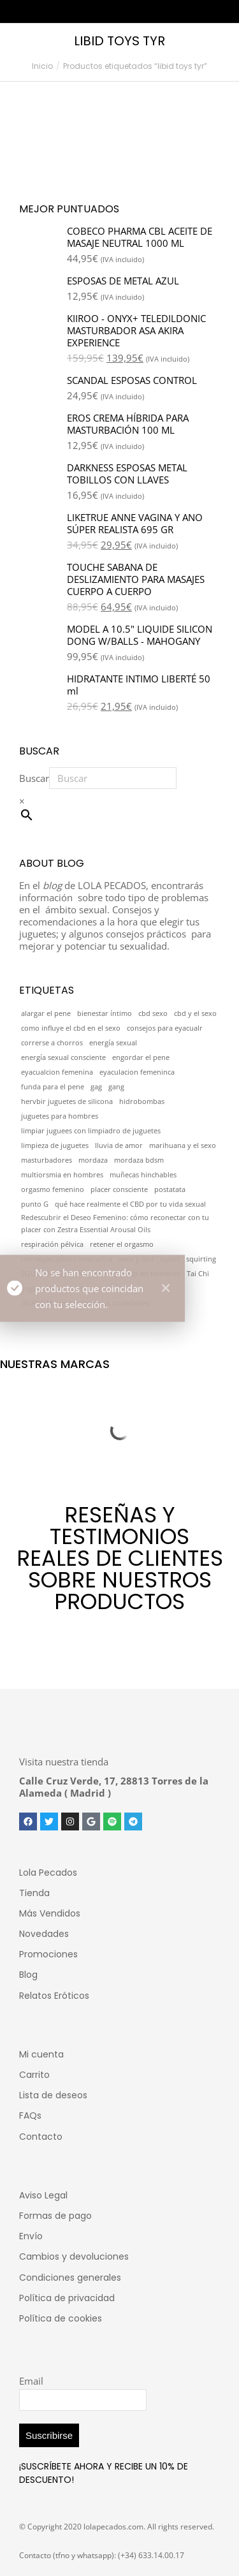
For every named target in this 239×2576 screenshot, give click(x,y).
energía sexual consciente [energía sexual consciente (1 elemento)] (63, 1057)
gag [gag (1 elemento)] (96, 1086)
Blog (28, 1974)
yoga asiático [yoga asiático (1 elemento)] (42, 1288)
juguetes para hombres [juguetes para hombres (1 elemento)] (59, 1116)
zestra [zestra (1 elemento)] (80, 1288)
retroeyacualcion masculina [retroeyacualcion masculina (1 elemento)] (66, 1259)
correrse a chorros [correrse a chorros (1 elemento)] (52, 1042)
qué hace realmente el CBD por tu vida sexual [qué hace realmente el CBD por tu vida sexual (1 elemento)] (130, 1204)
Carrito (34, 2074)
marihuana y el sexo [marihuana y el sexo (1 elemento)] (182, 1145)
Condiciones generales (70, 2277)
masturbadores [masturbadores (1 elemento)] (46, 1160)
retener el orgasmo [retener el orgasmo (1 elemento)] (122, 1244)
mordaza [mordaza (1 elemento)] (93, 1160)
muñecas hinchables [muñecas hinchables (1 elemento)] (143, 1174)
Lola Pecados (48, 1872)
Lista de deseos (53, 2095)
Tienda (34, 1893)
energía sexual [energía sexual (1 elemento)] (113, 1042)
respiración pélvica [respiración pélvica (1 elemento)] (52, 1244)
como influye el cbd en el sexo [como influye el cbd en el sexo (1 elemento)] (70, 1028)
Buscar (34, 778)
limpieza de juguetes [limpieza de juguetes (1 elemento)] (55, 1145)
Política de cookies (60, 2318)
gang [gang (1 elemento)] (116, 1086)
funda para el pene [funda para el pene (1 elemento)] (52, 1086)
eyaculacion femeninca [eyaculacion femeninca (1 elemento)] (137, 1072)
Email (31, 2380)
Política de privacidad (67, 2298)
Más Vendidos (49, 1913)
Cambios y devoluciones (74, 2256)
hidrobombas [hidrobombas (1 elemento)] (141, 1101)
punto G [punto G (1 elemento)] (34, 1204)
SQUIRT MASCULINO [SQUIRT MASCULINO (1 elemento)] (55, 1273)
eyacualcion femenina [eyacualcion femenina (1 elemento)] (57, 1072)
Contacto (40, 2136)
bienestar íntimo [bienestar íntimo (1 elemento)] (104, 1013)
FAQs (30, 2115)
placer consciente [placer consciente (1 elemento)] (119, 1189)
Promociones (48, 1954)
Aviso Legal (43, 2195)
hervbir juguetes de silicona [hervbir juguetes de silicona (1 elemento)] (67, 1101)
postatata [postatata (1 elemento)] (169, 1189)
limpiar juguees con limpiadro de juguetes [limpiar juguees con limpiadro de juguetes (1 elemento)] (91, 1130)
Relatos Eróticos (54, 1995)
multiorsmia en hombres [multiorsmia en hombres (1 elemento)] (62, 1174)
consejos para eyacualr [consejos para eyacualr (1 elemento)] (165, 1028)
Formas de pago (55, 2215)
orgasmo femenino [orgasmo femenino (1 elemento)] (52, 1189)
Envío (31, 2236)
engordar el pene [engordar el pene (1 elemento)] (141, 1057)
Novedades (44, 1933)
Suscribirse (49, 2435)
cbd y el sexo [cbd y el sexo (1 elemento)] (195, 1013)
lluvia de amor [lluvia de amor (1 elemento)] (119, 1145)
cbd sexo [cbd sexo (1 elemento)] (153, 1013)
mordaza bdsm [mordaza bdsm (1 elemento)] (139, 1160)
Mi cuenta (41, 2054)
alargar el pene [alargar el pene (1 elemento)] (46, 1013)
